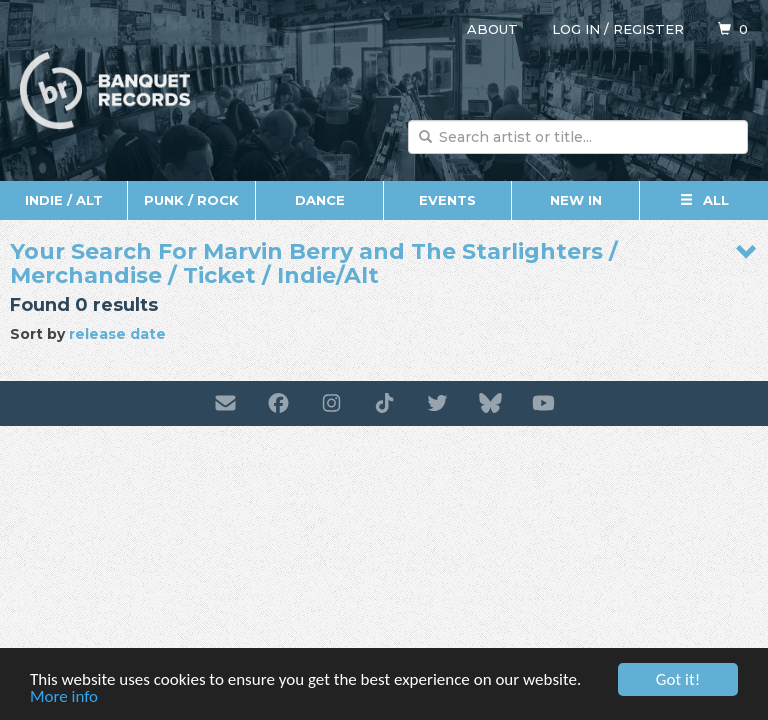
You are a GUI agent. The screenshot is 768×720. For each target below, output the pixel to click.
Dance (320, 200)
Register (648, 29)
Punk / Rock (191, 200)
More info (64, 700)
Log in (576, 29)
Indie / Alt (64, 200)
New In (576, 200)
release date (117, 334)
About (492, 29)
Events (447, 200)
